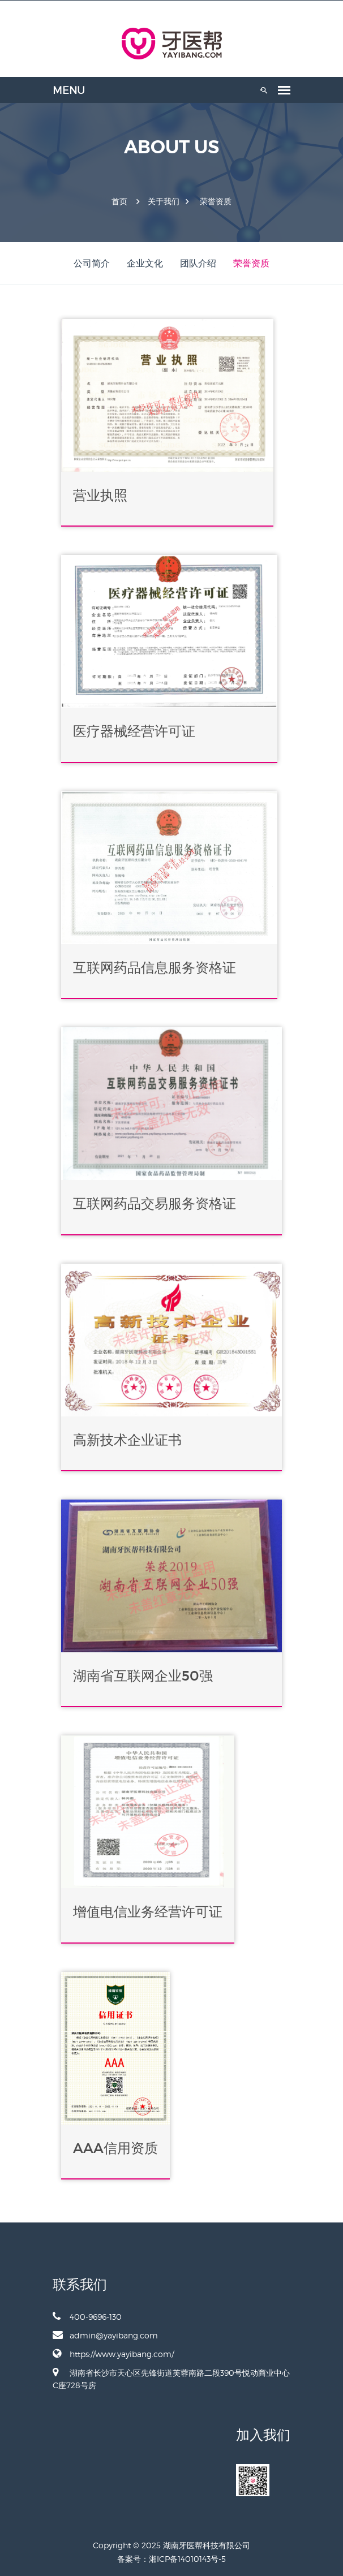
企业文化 (145, 263)
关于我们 (163, 201)
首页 (119, 201)
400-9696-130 (87, 2316)
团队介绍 (198, 263)
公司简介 (92, 263)
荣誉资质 (215, 201)
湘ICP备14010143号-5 (187, 2559)
